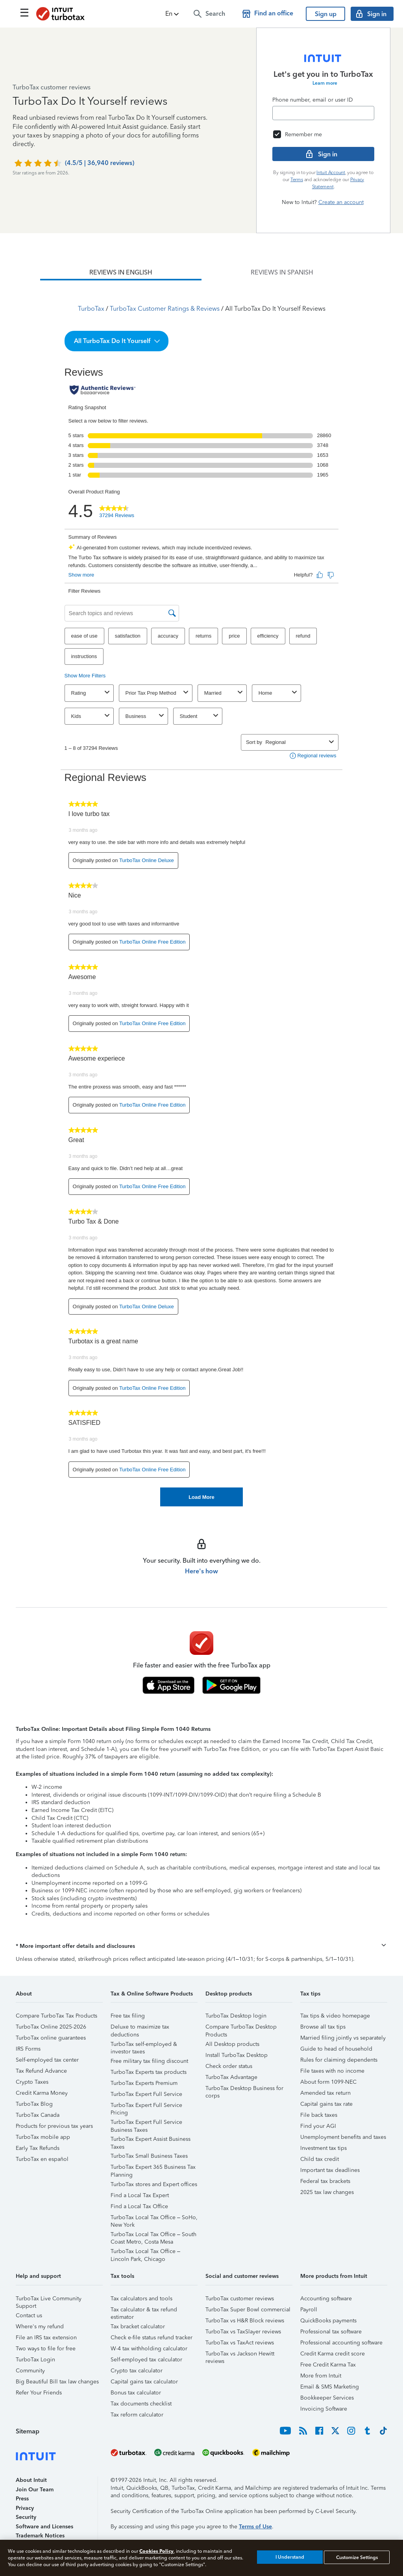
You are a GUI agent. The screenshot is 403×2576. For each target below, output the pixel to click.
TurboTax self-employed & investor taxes (144, 2045)
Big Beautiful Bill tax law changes (57, 2381)
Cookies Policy (156, 2551)
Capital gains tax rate (326, 2104)
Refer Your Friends (39, 2392)
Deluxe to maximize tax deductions (140, 2028)
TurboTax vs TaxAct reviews (239, 2342)
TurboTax (91, 308)
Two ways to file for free (46, 2348)
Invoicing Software (323, 2408)
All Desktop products (232, 2044)
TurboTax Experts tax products (149, 2072)
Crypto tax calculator (137, 2370)
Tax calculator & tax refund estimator (144, 2310)
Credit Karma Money (42, 2093)
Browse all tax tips (323, 2026)
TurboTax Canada (37, 2115)
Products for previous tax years (54, 2126)
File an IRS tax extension (46, 2337)
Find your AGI (318, 2126)
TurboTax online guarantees (51, 2037)
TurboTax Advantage (231, 2077)
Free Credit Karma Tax (328, 2364)
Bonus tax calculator (136, 2392)
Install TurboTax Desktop (236, 2055)
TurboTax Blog (34, 2104)
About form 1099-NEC (328, 2082)
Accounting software (326, 2298)
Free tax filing (128, 2015)
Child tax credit (319, 2159)
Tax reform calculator (137, 2414)
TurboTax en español (42, 2159)
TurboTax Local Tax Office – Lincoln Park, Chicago (145, 2252)
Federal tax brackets (325, 2181)
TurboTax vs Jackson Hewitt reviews (239, 2354)
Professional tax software (331, 2331)
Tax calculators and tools (141, 2298)
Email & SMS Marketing (329, 2386)
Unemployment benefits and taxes (343, 2137)
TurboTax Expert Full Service (146, 2094)
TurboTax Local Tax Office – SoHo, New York (154, 2218)
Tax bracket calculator (138, 2326)
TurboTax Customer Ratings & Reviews (165, 308)
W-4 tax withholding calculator (149, 2348)
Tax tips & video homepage (335, 2015)
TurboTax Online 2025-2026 (51, 2026)
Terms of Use (255, 2526)
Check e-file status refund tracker (151, 2337)
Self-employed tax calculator (146, 2359)
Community (30, 2370)
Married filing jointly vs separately (343, 2037)
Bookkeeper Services (327, 2397)
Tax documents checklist (141, 2403)
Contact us (29, 2315)
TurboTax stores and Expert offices (154, 2184)
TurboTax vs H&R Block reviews (244, 2320)
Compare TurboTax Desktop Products (241, 2028)
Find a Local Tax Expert (140, 2195)
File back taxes (318, 2115)
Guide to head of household (336, 2049)
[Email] (323, 113)
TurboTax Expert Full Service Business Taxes (146, 2123)
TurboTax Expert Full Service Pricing (146, 2106)
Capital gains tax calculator (144, 2381)
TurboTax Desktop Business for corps (244, 2089)
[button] (173, 14)
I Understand (289, 2557)
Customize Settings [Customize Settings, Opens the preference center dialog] (357, 2557)
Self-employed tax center (47, 2060)
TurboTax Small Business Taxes (149, 2156)
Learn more (324, 83)
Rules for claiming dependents (338, 2060)
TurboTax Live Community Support (48, 2299)
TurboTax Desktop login (235, 2015)
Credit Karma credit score (332, 2353)
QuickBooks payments (328, 2320)
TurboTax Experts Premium (144, 2083)
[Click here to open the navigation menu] (24, 13)
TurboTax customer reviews (239, 2298)
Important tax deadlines (330, 2170)
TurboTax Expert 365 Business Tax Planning (153, 2168)
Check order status (228, 2066)
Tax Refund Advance (41, 2071)
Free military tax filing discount (149, 2061)
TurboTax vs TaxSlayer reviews (243, 2331)
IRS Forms (28, 2049)
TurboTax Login (35, 2359)
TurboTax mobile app (43, 2137)
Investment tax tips (323, 2148)
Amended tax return (325, 2093)
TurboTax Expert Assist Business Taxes (150, 2140)
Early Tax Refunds (37, 2148)
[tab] (121, 272)
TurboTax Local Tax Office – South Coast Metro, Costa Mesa (153, 2235)
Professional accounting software (341, 2342)
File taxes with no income (332, 2071)
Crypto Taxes (32, 2082)
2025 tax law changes (327, 2192)
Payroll (308, 2309)
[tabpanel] (201, 893)
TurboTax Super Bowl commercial (247, 2309)
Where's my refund (40, 2326)
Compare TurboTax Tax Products (56, 2015)
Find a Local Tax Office (139, 2206)
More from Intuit (320, 2375)
